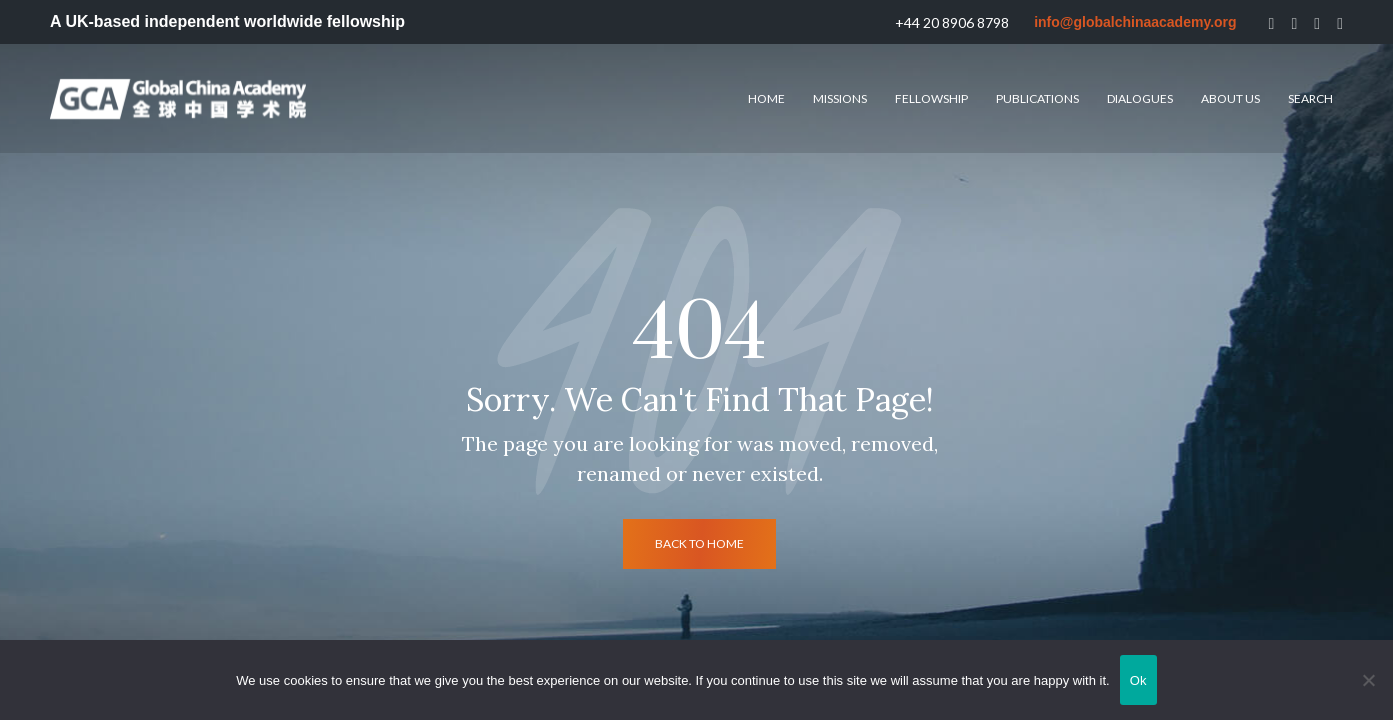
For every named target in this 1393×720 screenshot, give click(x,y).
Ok (1138, 680)
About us (1230, 98)
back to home (699, 543)
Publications (1037, 98)
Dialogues (1140, 98)
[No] (1368, 680)
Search (1310, 98)
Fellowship (931, 98)
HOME (766, 98)
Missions (840, 98)
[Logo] (178, 99)
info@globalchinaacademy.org (1135, 22)
